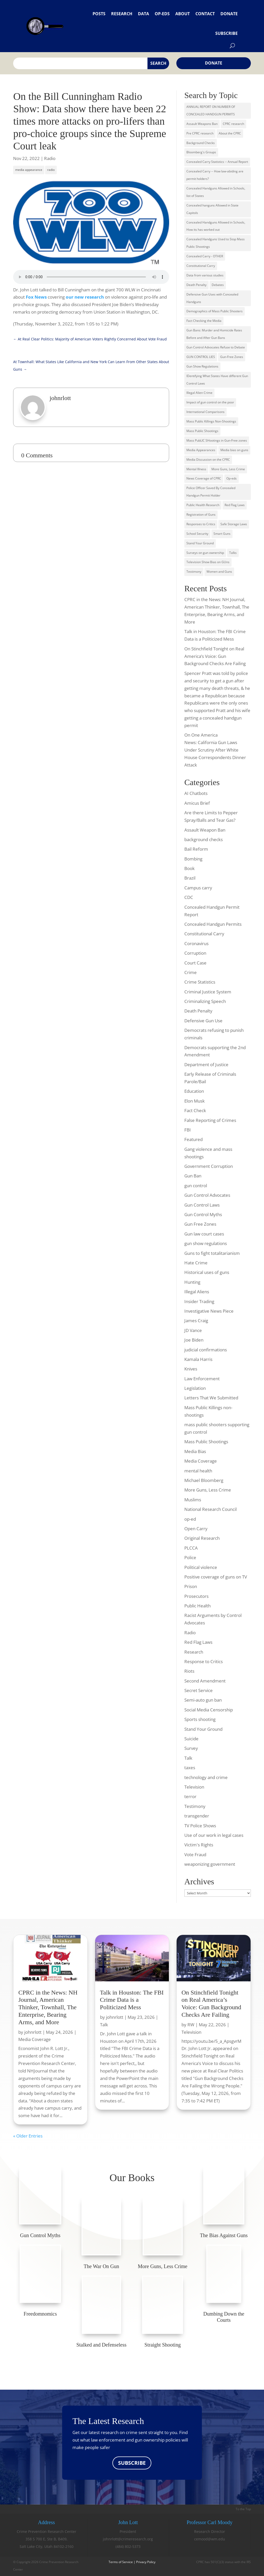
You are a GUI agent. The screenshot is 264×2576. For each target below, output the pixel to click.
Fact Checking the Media (203, 320)
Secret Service (198, 1690)
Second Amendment (205, 1681)
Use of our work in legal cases (213, 1835)
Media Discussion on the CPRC (208, 459)
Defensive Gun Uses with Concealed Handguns (212, 298)
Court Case (195, 963)
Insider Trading (199, 1301)
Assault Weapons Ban (202, 124)
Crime (190, 972)
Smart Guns (221, 533)
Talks (233, 553)
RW (190, 2025)
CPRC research (233, 124)
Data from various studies (205, 275)
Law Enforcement (202, 1379)
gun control (195, 1186)
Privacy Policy (145, 2562)
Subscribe (226, 33)
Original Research (202, 1538)
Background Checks (200, 143)
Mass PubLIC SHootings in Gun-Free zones (216, 440)
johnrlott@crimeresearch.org (128, 2539)
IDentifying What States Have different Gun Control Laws (217, 380)
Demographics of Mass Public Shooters (214, 311)
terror (190, 1796)
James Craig (196, 1320)
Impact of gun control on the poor (210, 402)
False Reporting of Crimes (210, 1120)
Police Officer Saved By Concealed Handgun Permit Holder (210, 492)
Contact (205, 14)
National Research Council (210, 1509)
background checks (203, 839)
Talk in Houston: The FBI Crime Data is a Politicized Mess (132, 2000)
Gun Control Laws (202, 1205)
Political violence (200, 1567)
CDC (188, 897)
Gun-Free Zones (231, 357)
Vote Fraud (195, 1854)
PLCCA (191, 1548)
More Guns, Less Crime (228, 469)
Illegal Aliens (196, 1292)
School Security (197, 533)
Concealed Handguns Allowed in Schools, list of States (215, 192)
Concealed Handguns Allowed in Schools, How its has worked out (215, 226)
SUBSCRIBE (132, 2462)
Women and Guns (219, 571)
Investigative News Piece (209, 1311)
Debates (218, 285)
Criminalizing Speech (205, 1001)
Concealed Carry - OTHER (204, 256)
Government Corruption (208, 1166)
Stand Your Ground (200, 543)
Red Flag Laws (235, 505)
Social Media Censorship (208, 1710)
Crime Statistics (199, 982)
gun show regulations (205, 1243)
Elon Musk (194, 1101)
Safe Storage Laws (233, 524)
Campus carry (198, 888)
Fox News (36, 297)
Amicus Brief (197, 803)
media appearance (28, 170)
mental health (198, 1471)
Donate (229, 14)
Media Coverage (200, 1461)
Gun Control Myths (203, 1214)
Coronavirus (196, 943)
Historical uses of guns (206, 1272)
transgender (196, 1816)
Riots (189, 1671)
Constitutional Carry (200, 266)
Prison (190, 1586)
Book (189, 868)
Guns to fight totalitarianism (212, 1253)
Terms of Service (121, 2562)
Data (143, 14)
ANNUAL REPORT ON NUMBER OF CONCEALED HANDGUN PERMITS (210, 110)
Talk (188, 1758)
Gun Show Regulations (202, 366)
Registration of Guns (201, 514)
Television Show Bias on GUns (207, 562)
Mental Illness (196, 469)
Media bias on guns (234, 450)
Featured (193, 1139)
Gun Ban (192, 1176)
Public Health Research (202, 505)
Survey (191, 1748)
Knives (190, 1369)
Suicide (191, 1739)
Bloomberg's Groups (201, 152)
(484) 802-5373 (128, 2546)
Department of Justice (206, 1064)
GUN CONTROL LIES (200, 357)
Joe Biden (193, 1340)
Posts (99, 14)
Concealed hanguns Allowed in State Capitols (212, 209)
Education (194, 1091)
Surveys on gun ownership (205, 553)
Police (190, 1557)
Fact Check (195, 1110)
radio (51, 170)
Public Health (197, 1606)
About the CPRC (230, 133)
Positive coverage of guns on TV (215, 1577)
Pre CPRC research (199, 133)
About (182, 14)
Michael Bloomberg (203, 1480)
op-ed (190, 1519)
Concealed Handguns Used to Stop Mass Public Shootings (215, 243)
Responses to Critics (200, 524)
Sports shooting (200, 1719)
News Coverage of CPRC (203, 478)
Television (194, 1787)
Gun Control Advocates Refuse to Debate (215, 347)
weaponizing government (209, 1864)
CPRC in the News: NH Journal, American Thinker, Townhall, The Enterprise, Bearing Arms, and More (47, 2007)
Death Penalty (196, 285)
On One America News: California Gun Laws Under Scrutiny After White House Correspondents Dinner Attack (215, 750)
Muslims (192, 1500)
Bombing (193, 859)
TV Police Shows (200, 1826)
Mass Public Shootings (202, 431)
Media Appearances (200, 450)
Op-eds (162, 14)
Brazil (189, 878)
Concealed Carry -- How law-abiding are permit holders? (214, 175)
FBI (187, 1130)
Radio (49, 158)
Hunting (192, 1282)
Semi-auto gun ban (203, 1700)
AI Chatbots (196, 793)
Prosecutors (196, 1596)
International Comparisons (205, 412)
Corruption (195, 953)
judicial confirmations (205, 1350)
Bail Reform (196, 849)
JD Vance (193, 1330)
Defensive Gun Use (203, 1021)
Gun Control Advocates (207, 1195)
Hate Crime (196, 1263)
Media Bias (195, 1451)
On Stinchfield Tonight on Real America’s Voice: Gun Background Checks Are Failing (215, 656)
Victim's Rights (198, 1845)
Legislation (195, 1388)
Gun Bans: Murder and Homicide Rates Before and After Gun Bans (214, 334)
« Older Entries (28, 2136)
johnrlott (33, 2032)
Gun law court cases (204, 1234)
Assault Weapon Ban (204, 830)
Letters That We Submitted (211, 1398)
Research (121, 14)
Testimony (193, 571)
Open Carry (196, 1529)
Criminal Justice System (207, 992)
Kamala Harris (198, 1359)
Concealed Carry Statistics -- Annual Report (217, 161)
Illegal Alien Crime (199, 392)
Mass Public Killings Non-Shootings (211, 421)
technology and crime (206, 1777)
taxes (189, 1767)
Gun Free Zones (200, 1224)
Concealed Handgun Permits (213, 924)
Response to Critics (203, 1661)
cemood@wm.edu (209, 2539)
